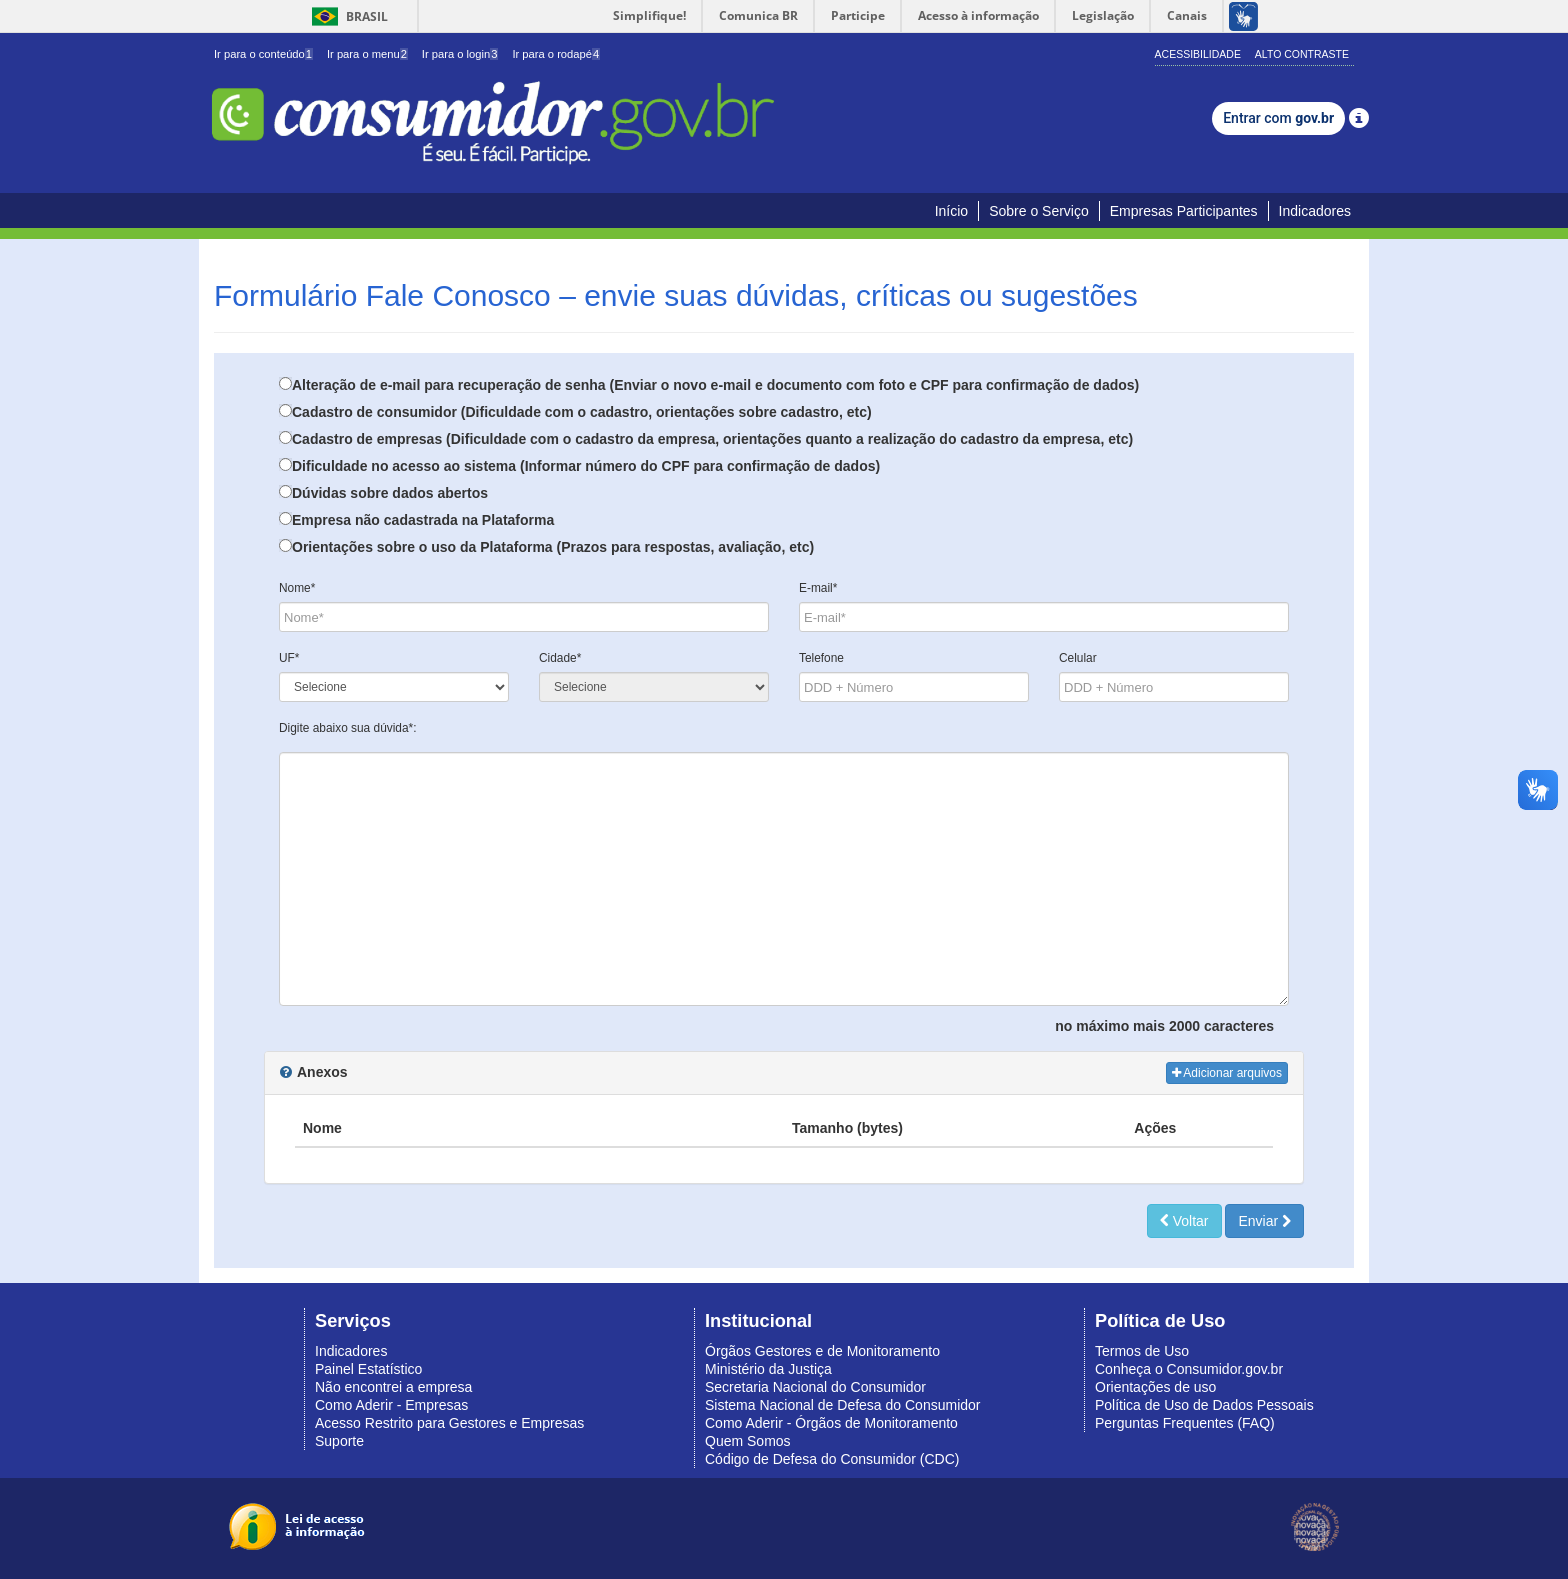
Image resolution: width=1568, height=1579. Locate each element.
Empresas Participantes (1184, 211)
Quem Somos (748, 1441)
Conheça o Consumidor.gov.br (1189, 1369)
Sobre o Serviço (1039, 211)
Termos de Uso (1142, 1351)
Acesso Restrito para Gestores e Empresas (449, 1423)
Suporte (339, 1441)
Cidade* (560, 658)
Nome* (297, 588)
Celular (1078, 658)
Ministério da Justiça (768, 1369)
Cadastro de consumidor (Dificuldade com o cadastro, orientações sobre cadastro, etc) (582, 412)
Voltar (1184, 1221)
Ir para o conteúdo (263, 54)
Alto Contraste (1302, 54)
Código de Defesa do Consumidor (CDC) (832, 1459)
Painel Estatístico (368, 1369)
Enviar (1264, 1221)
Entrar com (1278, 118)
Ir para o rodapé (556, 54)
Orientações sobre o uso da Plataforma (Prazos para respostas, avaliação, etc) (553, 547)
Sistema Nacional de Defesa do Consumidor (842, 1405)
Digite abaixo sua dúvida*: (348, 728)
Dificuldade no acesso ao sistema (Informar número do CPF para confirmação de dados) (586, 466)
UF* (289, 658)
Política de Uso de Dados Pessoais (1204, 1405)
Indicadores (1315, 211)
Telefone (821, 658)
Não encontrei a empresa (393, 1387)
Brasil (346, 16)
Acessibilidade (1198, 54)
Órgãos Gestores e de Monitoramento (822, 1351)
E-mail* (818, 588)
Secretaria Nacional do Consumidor (815, 1387)
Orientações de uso (1155, 1387)
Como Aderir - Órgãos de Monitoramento (831, 1423)
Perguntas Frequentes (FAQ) (1185, 1423)
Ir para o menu (367, 54)
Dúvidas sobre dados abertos (390, 493)
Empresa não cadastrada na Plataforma (423, 520)
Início (951, 211)
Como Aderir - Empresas (391, 1405)
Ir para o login (460, 54)
